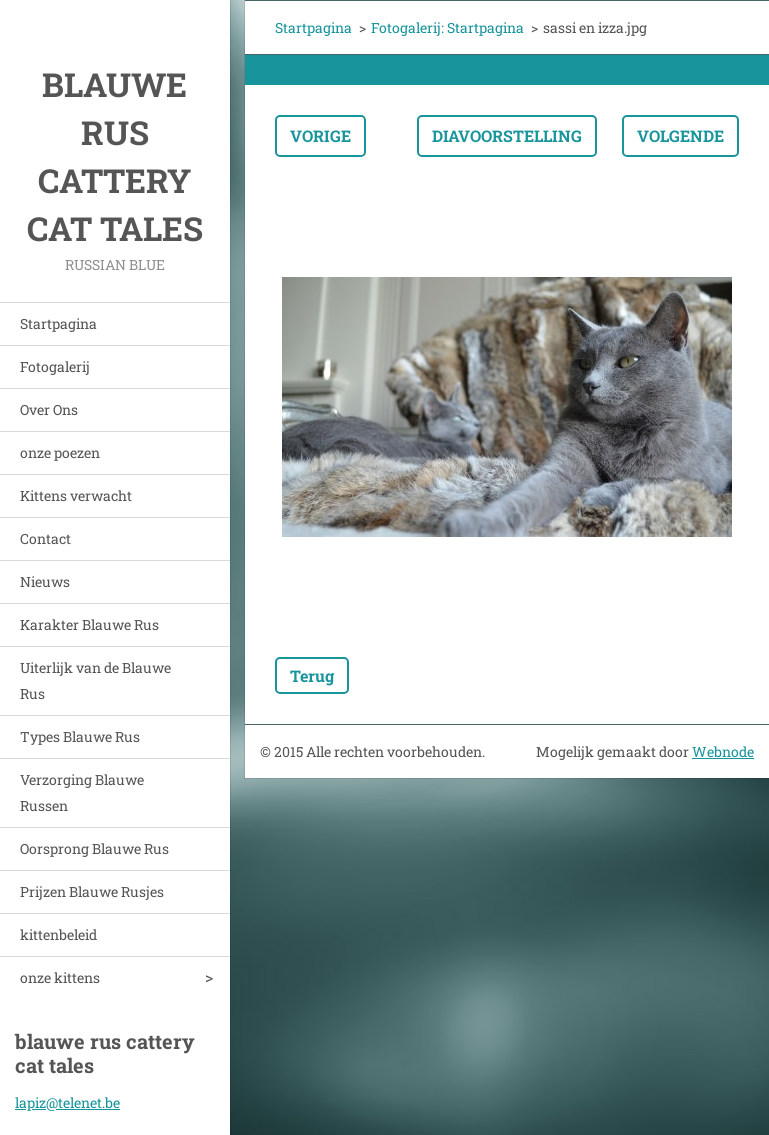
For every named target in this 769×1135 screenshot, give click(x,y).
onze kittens (60, 977)
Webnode (723, 751)
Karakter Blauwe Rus (89, 624)
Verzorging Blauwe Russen (82, 792)
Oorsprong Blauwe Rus (94, 848)
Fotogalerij (55, 366)
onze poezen (60, 452)
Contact (45, 538)
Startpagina (58, 323)
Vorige (320, 135)
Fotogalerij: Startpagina (447, 27)
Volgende (680, 135)
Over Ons (49, 409)
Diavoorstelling (507, 135)
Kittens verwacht (76, 495)
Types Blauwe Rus (80, 736)
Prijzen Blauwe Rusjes (92, 891)
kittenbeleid (58, 934)
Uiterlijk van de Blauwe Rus (95, 680)
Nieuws (45, 581)
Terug (312, 675)
